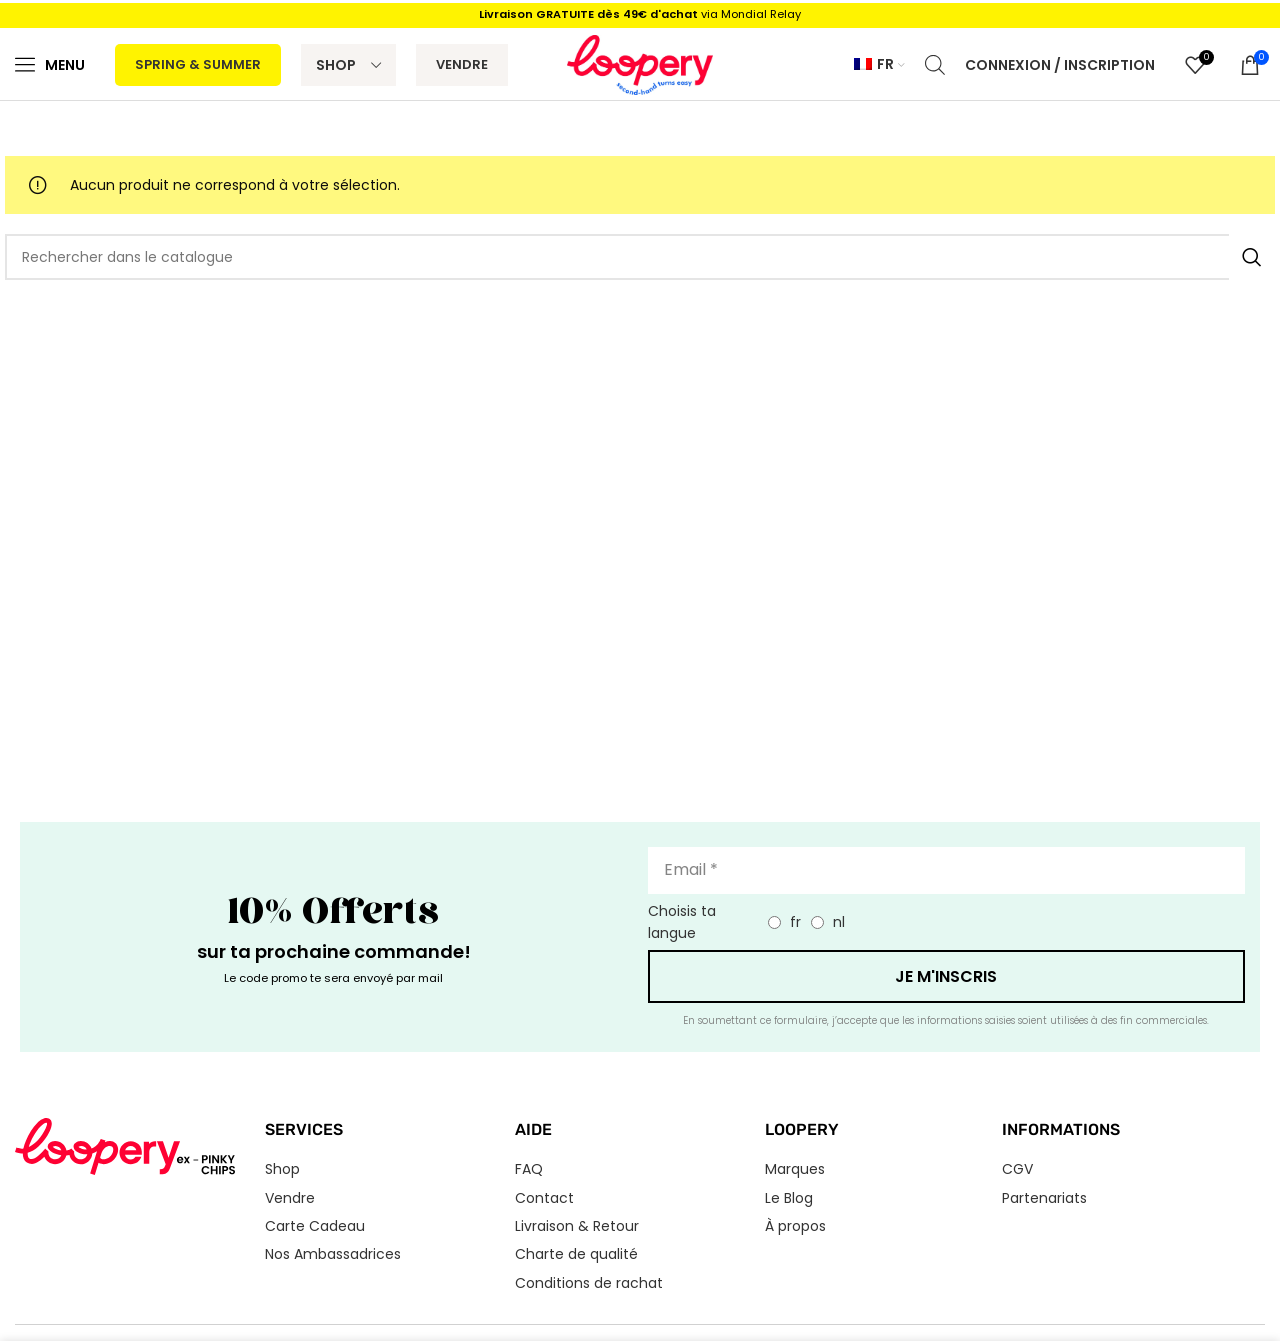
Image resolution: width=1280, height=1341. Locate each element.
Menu (65, 65)
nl (839, 922)
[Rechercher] (640, 257)
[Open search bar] (935, 64)
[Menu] (25, 64)
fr (795, 922)
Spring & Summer (198, 64)
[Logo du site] (640, 64)
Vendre (462, 64)
